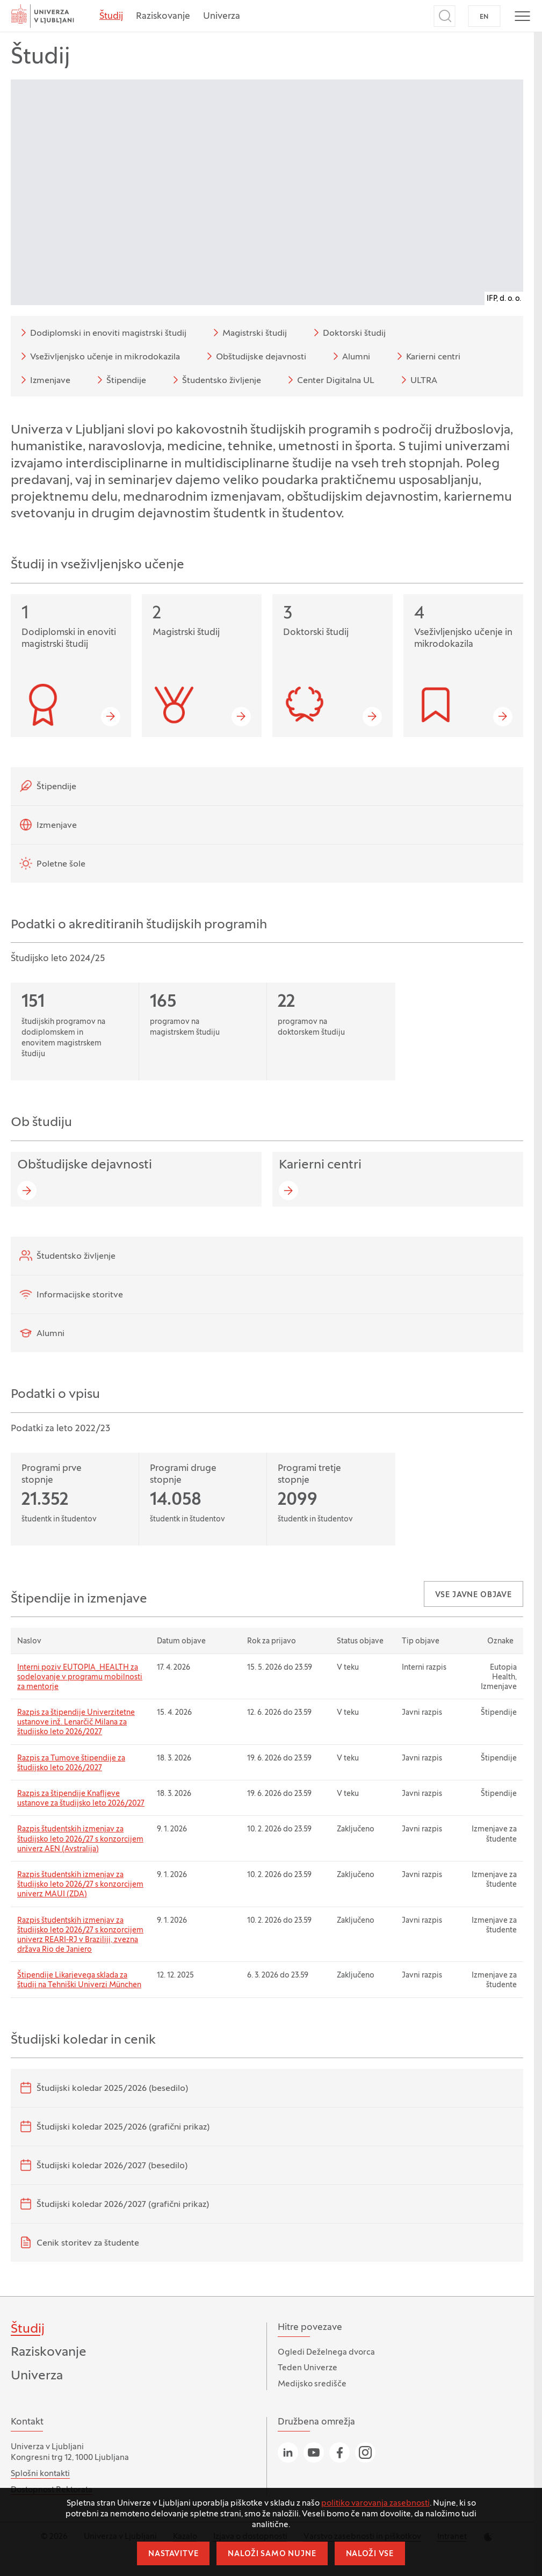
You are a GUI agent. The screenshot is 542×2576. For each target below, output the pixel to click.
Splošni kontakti (40, 2474)
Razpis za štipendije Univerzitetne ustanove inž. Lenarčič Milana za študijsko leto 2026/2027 (76, 1722)
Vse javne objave (473, 1595)
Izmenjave (43, 379)
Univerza (221, 16)
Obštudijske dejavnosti (254, 356)
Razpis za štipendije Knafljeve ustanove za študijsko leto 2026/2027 (80, 1799)
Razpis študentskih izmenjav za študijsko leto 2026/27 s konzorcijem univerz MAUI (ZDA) (80, 1885)
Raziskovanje (163, 16)
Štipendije (119, 379)
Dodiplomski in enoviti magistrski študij (101, 332)
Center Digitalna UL (329, 379)
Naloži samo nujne (272, 2554)
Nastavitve (173, 2554)
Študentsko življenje (215, 379)
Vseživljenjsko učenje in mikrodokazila (98, 356)
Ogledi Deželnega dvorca (326, 2352)
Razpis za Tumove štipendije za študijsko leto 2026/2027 (71, 1763)
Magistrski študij (248, 332)
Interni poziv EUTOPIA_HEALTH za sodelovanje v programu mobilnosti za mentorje (79, 1677)
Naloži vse (370, 2554)
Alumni (349, 356)
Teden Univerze (307, 2368)
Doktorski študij (348, 332)
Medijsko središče (312, 2384)
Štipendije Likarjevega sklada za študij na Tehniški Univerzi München (79, 1980)
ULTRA (417, 379)
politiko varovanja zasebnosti (375, 2503)
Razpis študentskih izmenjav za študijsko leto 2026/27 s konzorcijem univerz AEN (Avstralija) (80, 1839)
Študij (111, 16)
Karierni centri (426, 356)
